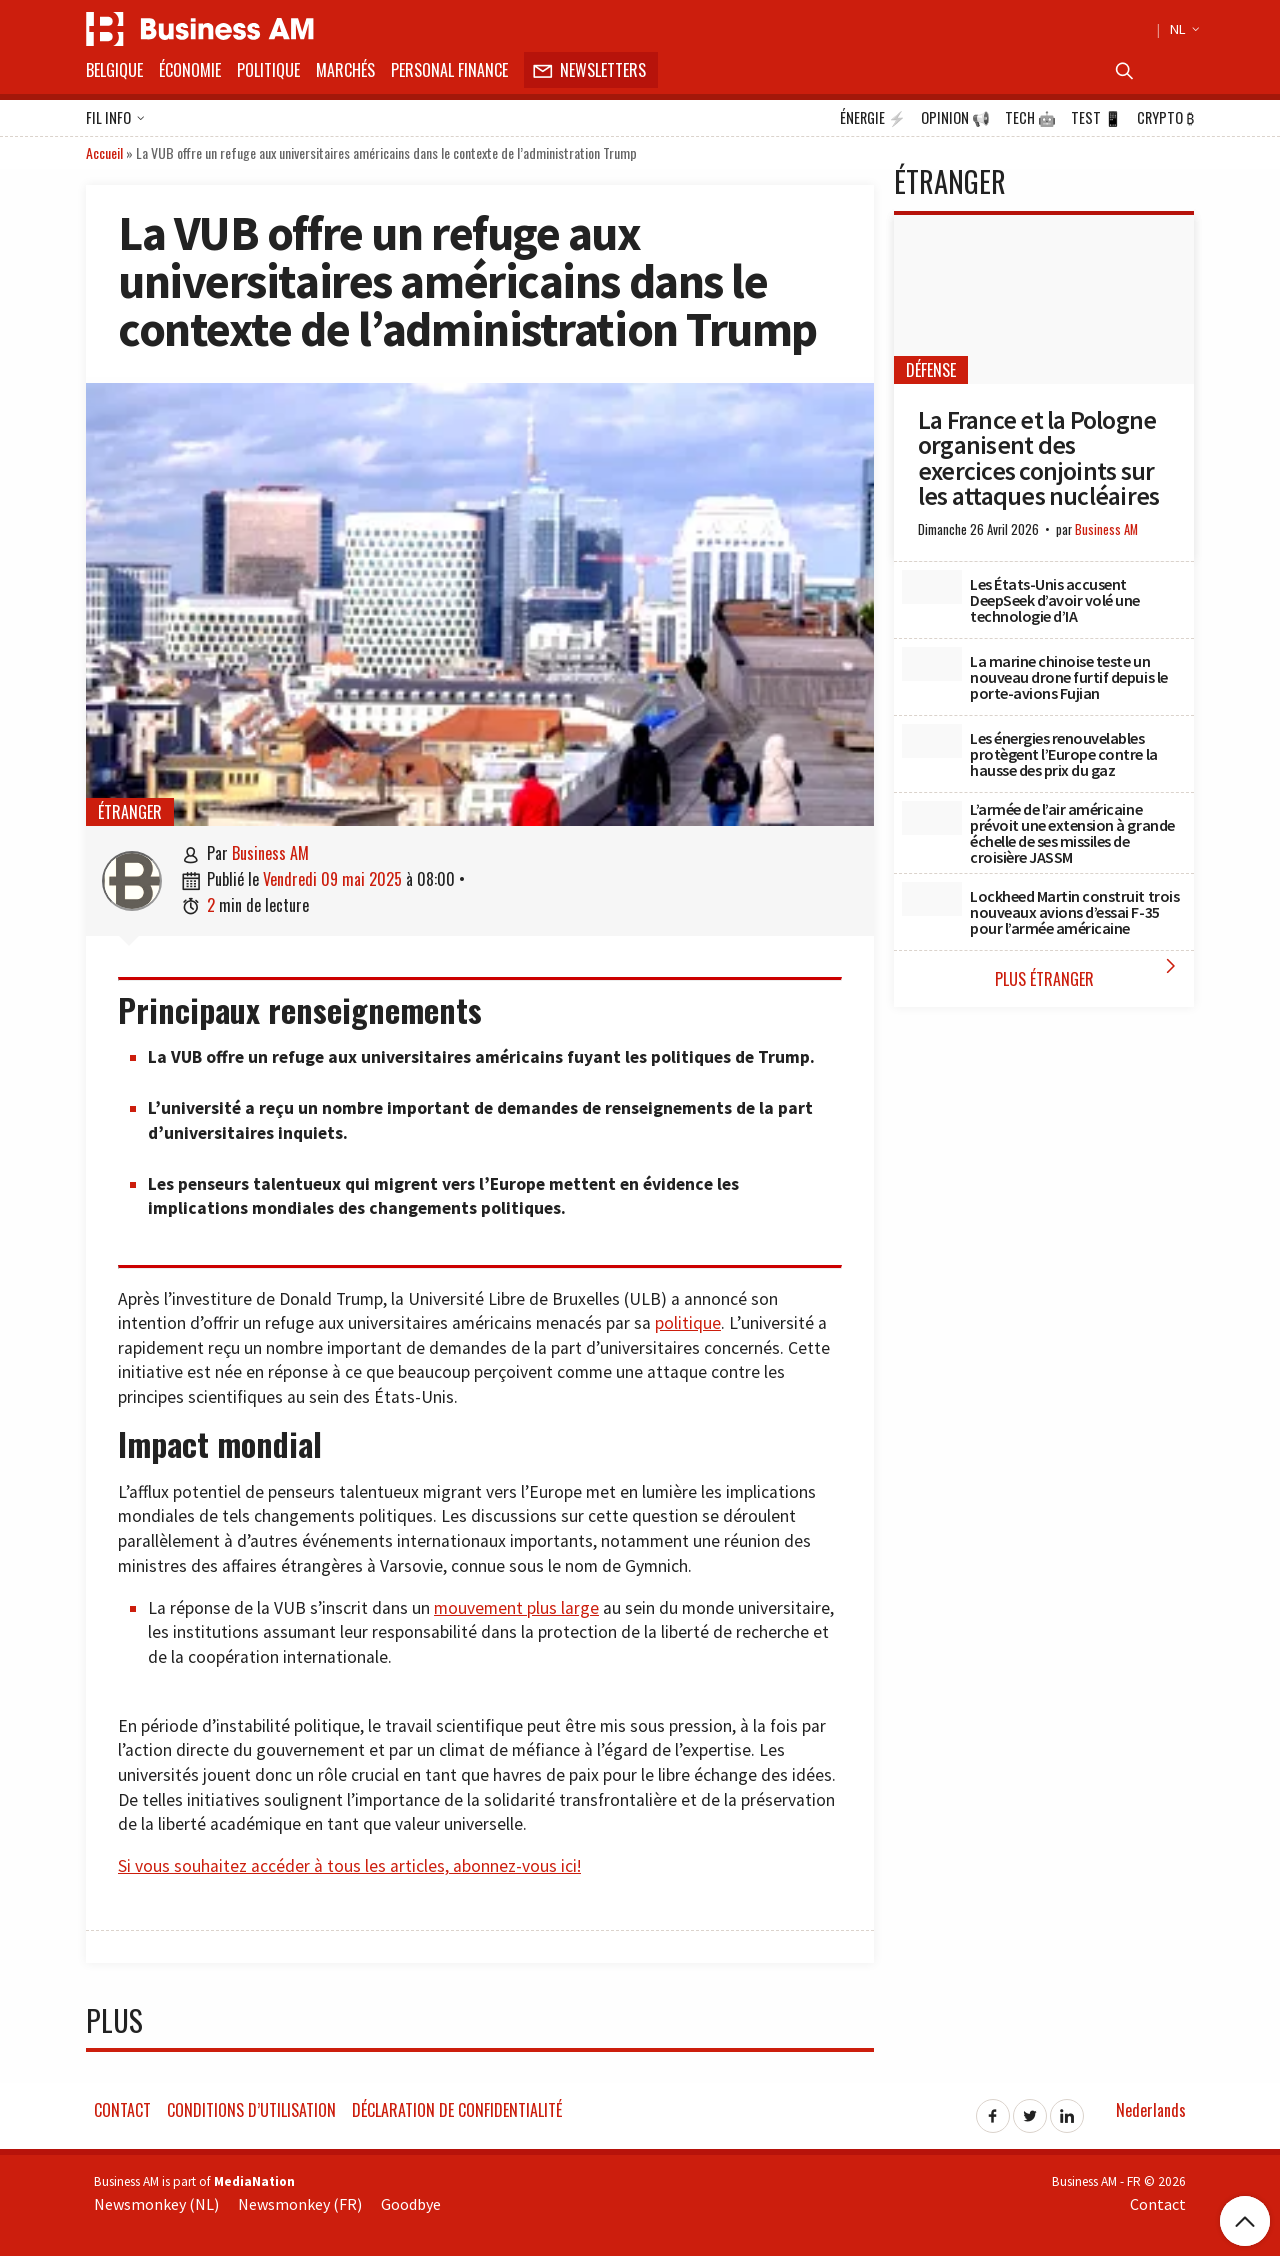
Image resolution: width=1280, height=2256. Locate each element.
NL (1182, 29)
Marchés (345, 70)
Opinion (955, 118)
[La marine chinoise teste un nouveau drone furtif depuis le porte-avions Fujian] (932, 664)
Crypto (1165, 118)
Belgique (114, 70)
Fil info (115, 119)
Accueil (104, 152)
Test (1096, 118)
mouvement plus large (516, 1608)
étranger (130, 812)
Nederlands (1151, 2110)
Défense (931, 370)
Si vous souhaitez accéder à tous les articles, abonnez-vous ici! (349, 1866)
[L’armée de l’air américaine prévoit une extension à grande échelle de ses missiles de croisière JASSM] (932, 818)
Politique (268, 70)
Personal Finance (449, 70)
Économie (190, 70)
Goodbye (411, 2204)
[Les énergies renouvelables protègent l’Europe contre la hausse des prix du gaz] (932, 741)
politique (688, 1323)
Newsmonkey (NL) (156, 2204)
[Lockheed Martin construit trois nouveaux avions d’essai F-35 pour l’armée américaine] (932, 899)
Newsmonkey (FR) (300, 2204)
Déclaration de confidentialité (457, 2110)
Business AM (270, 853)
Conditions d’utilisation (251, 2110)
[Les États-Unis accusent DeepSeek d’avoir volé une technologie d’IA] (932, 587)
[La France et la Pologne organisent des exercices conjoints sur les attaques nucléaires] (1044, 299)
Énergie (873, 118)
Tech (1030, 118)
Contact (122, 2110)
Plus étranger (1090, 972)
